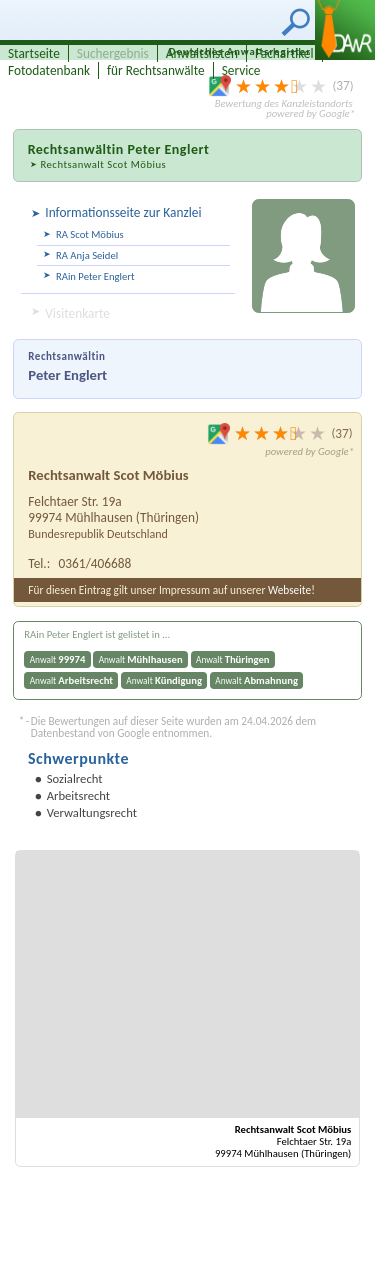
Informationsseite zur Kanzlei (123, 212)
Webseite (289, 590)
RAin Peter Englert (95, 276)
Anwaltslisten (202, 53)
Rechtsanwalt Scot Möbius (103, 164)
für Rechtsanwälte (156, 70)
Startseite (34, 53)
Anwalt (58, 659)
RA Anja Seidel (87, 255)
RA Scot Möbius (90, 234)
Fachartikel (284, 53)
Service (241, 70)
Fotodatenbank (49, 70)
